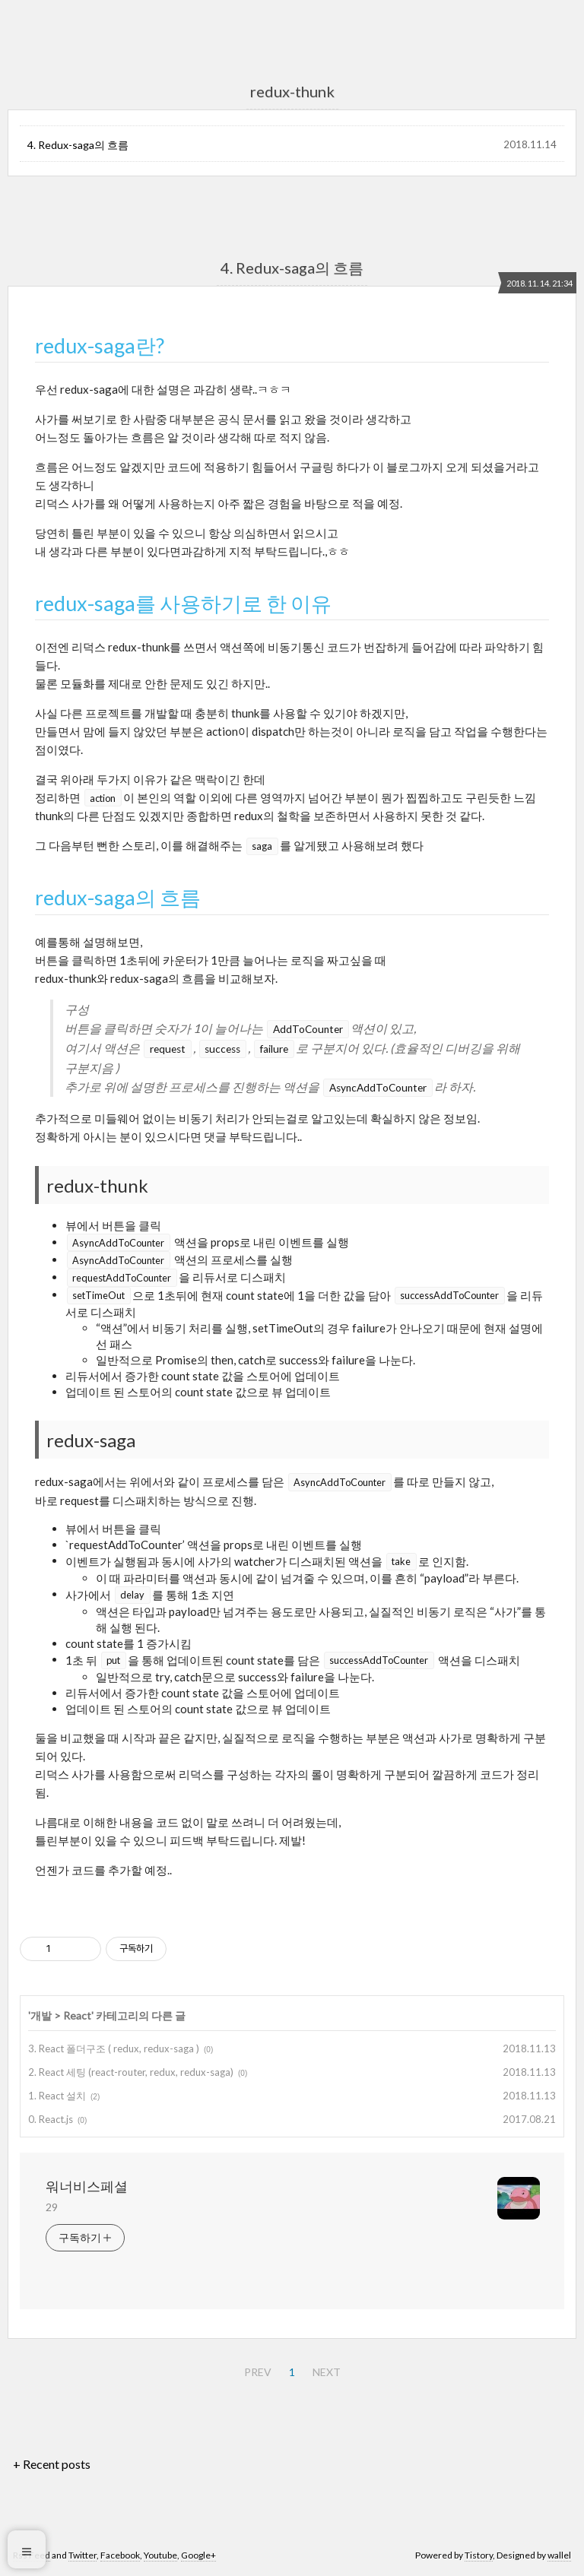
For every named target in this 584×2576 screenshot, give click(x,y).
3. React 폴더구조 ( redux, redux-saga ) (113, 2048)
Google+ (198, 2555)
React (77, 2015)
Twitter (82, 2555)
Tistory (479, 2555)
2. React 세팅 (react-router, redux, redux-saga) (130, 2072)
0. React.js (50, 2119)
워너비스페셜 (87, 2186)
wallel (559, 2555)
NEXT (327, 2371)
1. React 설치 (57, 2096)
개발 (41, 2015)
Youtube (160, 2555)
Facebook (120, 2555)
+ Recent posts (51, 2464)
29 (52, 2207)
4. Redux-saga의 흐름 (78, 144)
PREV (257, 2371)
